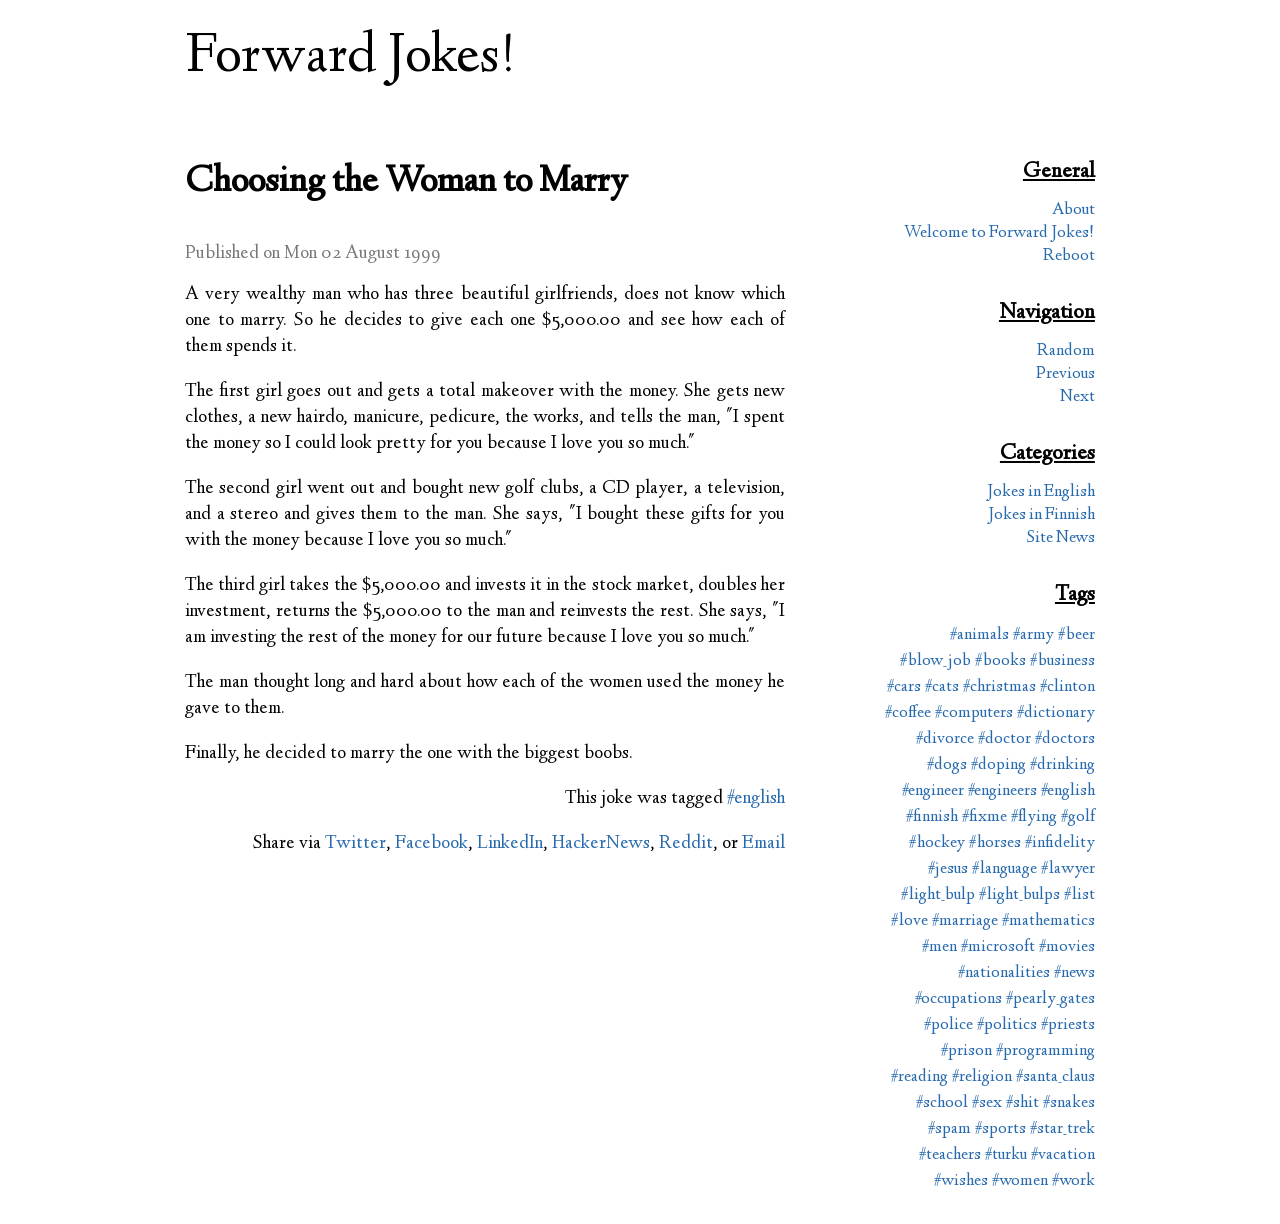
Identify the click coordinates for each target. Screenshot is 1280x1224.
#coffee (908, 713)
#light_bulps (1019, 895)
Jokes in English (1041, 492)
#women (1020, 1181)
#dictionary (1056, 713)
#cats (942, 687)
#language (1004, 869)
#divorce (945, 739)
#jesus (948, 869)
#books (1000, 661)
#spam (949, 1129)
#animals (979, 635)
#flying (1034, 817)
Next (1077, 397)
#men (939, 947)
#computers (974, 713)
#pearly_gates (1050, 999)
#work (1073, 1181)
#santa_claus (1055, 1077)
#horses (995, 843)
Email (763, 844)
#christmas (999, 687)
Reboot (1069, 256)
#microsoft (998, 947)
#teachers (950, 1155)
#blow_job (935, 661)
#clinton (1067, 687)
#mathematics (1048, 921)
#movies (1067, 947)
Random (1066, 351)
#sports (1000, 1129)
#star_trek (1062, 1129)
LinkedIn (510, 844)
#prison (966, 1051)
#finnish (932, 817)
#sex (987, 1103)
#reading (919, 1077)
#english (756, 799)
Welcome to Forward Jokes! (999, 233)
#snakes (1069, 1103)
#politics (1007, 1025)
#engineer (933, 791)
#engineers (1002, 791)
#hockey (937, 843)
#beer (1076, 635)
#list (1079, 895)
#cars (904, 687)
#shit (1022, 1103)
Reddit (686, 844)
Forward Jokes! (351, 58)
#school (942, 1103)
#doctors (1065, 739)
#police (948, 1025)
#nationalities (1004, 973)
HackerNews (601, 844)
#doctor (1004, 739)
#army (1033, 635)
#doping (998, 765)
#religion (982, 1077)
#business (1062, 661)
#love (909, 921)
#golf (1078, 817)
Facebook (431, 844)
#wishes (961, 1181)
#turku (1006, 1155)
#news (1074, 973)
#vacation (1063, 1155)
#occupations (958, 999)
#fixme (984, 817)
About (1073, 210)
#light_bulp (938, 895)
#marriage (965, 921)
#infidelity (1060, 843)
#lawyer (1068, 869)
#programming (1045, 1051)
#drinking (1062, 765)
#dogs (947, 765)
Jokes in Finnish (1041, 515)
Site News (1061, 538)
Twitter (355, 844)
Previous (1065, 374)
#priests (1068, 1025)
